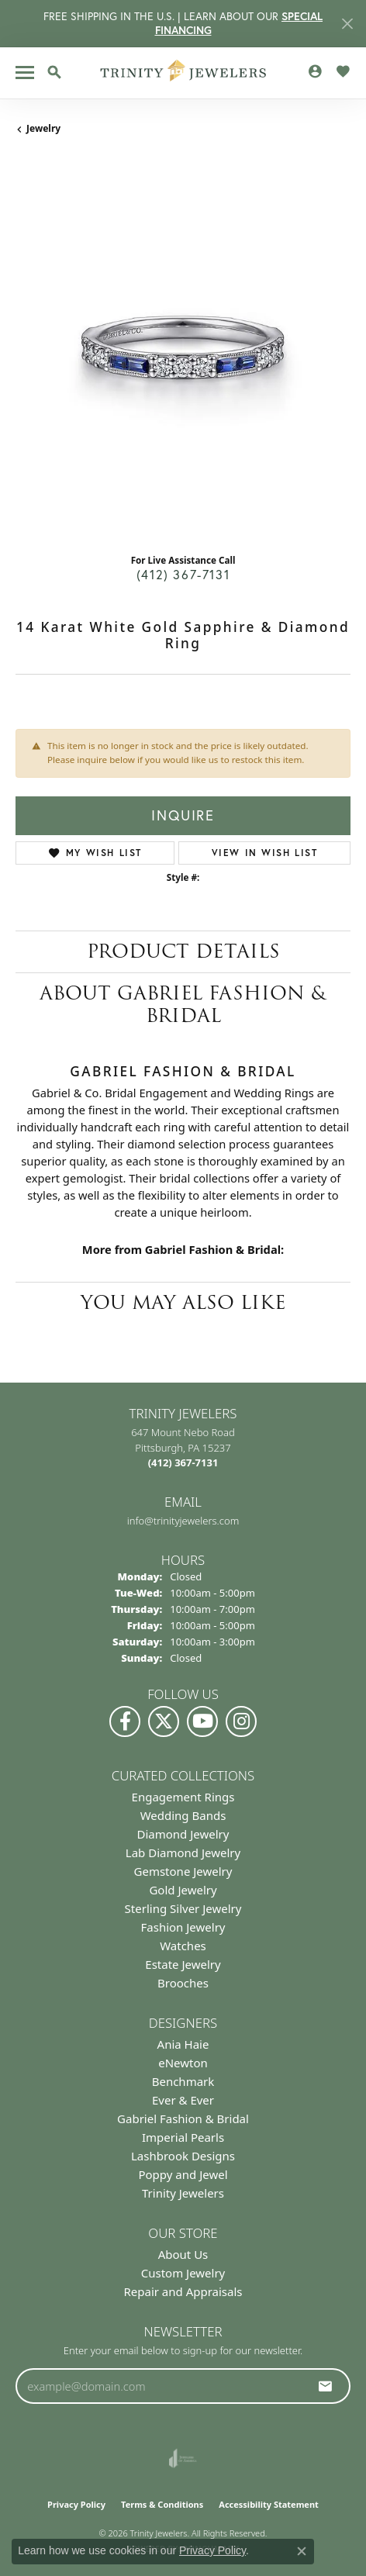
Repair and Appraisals (182, 2291)
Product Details (183, 951)
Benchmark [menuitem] (183, 2081)
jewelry (43, 128)
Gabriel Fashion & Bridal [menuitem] (183, 2118)
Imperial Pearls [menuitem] (183, 2137)
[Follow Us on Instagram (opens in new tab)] (241, 1721)
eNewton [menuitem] (183, 2062)
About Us (183, 2254)
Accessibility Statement (269, 2504)
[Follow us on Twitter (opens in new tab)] (163, 1721)
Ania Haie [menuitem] (183, 2044)
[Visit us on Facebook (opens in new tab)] (124, 1721)
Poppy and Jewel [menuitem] (182, 2174)
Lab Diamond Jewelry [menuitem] (183, 1852)
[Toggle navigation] (25, 72)
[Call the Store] (183, 1462)
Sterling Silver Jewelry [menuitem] (183, 1908)
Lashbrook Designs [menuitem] (183, 2155)
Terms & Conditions (162, 2504)
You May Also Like (183, 1302)
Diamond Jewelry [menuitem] (183, 1834)
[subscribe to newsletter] (326, 2386)
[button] (54, 72)
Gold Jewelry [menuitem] (182, 1889)
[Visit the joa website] (182, 2458)
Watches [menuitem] (183, 1945)
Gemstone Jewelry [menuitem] (183, 1871)
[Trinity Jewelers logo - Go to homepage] (183, 73)
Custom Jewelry (183, 2273)
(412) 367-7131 (183, 574)
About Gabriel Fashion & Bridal (183, 1004)
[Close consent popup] (301, 2551)
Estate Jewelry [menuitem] (182, 1964)
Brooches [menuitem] (183, 1983)
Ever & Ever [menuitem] (183, 2100)
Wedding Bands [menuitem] (183, 1815)
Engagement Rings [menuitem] (183, 1796)
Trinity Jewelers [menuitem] (183, 2193)
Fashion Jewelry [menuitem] (183, 1927)
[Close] (347, 23)
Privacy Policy (76, 2504)
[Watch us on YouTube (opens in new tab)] (202, 1721)
